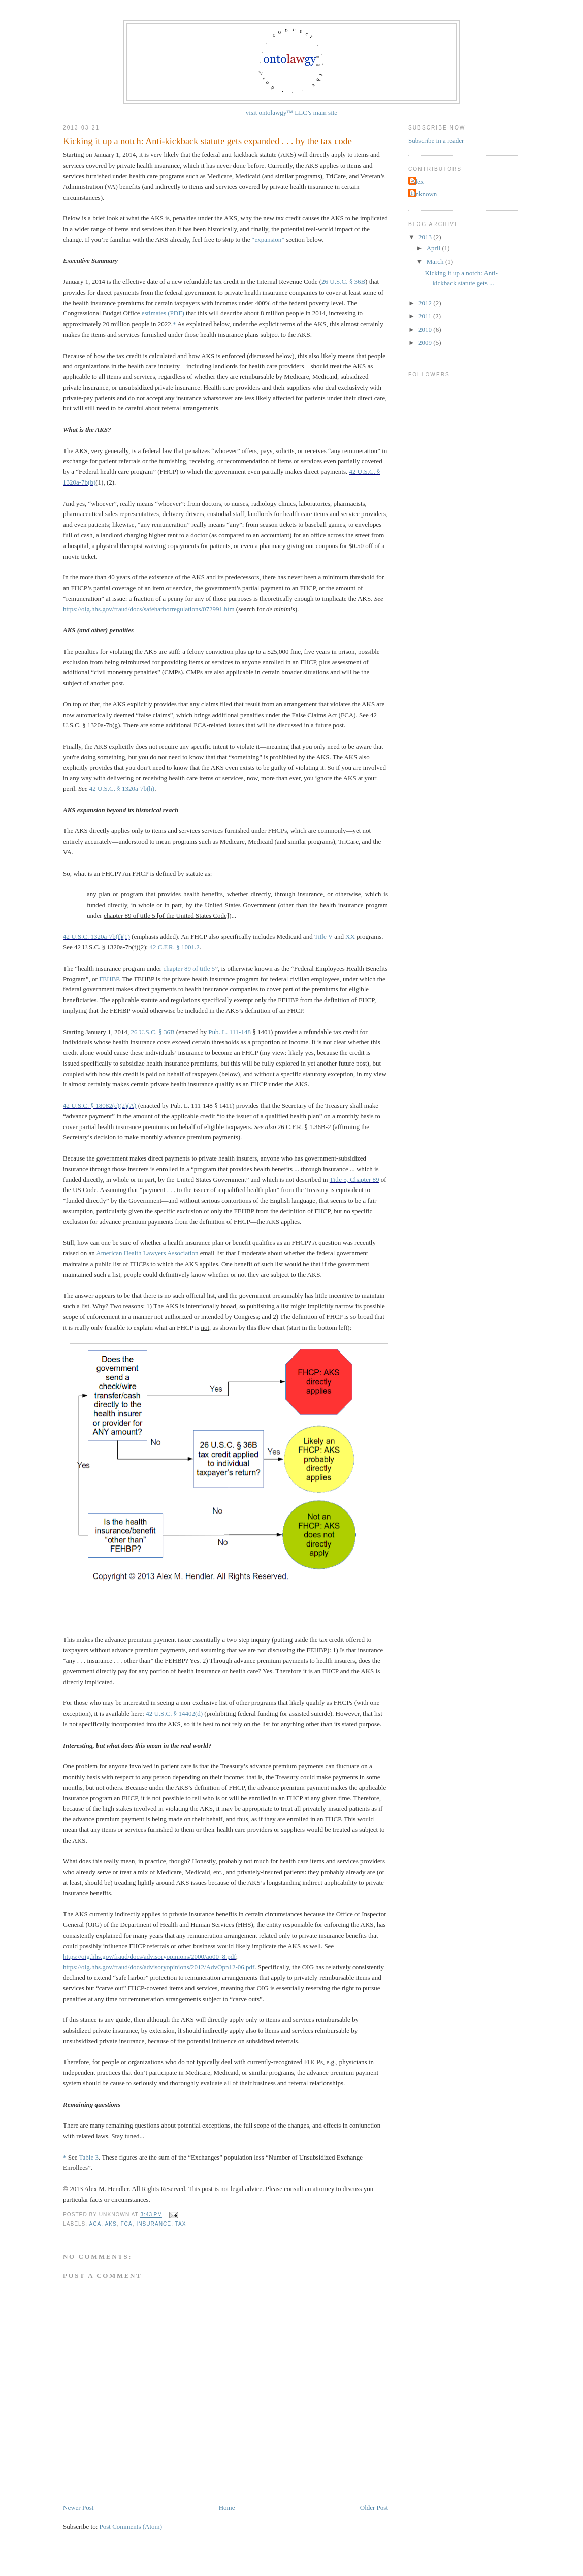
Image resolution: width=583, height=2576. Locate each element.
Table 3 (89, 2157)
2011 (425, 316)
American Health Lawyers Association (147, 1253)
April (434, 248)
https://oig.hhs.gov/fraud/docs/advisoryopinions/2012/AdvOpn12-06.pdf (158, 1967)
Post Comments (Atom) (131, 2526)
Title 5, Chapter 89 (354, 1179)
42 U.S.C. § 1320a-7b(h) (122, 788)
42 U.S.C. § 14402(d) (174, 1713)
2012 (425, 303)
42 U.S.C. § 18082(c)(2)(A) (99, 1105)
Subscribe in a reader (436, 140)
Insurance (153, 2224)
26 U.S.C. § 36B (343, 281)
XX (350, 936)
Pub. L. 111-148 (229, 1032)
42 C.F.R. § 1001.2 (174, 947)
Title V (323, 936)
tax (180, 2224)
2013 (425, 237)
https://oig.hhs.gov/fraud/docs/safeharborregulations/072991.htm (149, 609)
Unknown (424, 194)
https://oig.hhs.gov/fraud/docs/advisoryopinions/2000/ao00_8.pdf (149, 1956)
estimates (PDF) (163, 313)
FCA (126, 2224)
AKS (110, 2224)
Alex (417, 181)
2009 (425, 342)
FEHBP (109, 979)
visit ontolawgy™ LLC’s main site (291, 112)
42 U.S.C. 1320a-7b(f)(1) (96, 936)
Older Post (374, 2507)
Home (227, 2507)
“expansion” (268, 239)
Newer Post (78, 2507)
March (436, 261)
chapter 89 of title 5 (189, 968)
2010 (425, 329)
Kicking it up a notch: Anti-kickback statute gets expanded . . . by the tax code (207, 141)
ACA (95, 2224)
